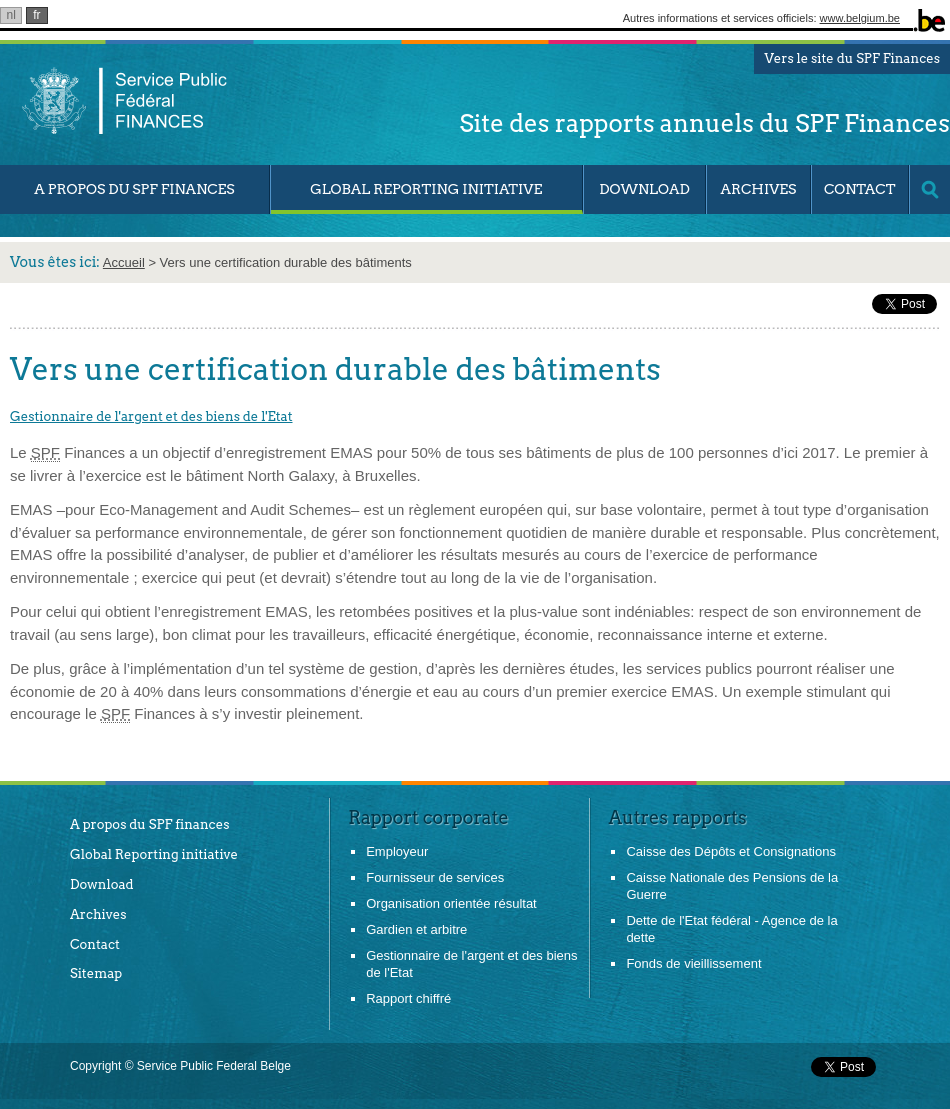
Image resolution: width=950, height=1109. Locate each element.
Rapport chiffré (408, 998)
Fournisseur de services (435, 877)
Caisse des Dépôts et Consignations (731, 851)
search (930, 189)
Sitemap (96, 973)
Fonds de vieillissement (693, 963)
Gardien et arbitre (416, 929)
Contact (860, 189)
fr (36, 15)
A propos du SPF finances (149, 824)
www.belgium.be (860, 18)
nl (11, 15)
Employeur (397, 851)
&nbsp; (799, 303)
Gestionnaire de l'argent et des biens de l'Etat (151, 416)
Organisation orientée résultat (451, 903)
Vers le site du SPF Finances (852, 58)
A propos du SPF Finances (134, 189)
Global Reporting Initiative (426, 189)
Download (644, 189)
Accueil (124, 262)
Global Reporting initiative (154, 854)
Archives (758, 189)
